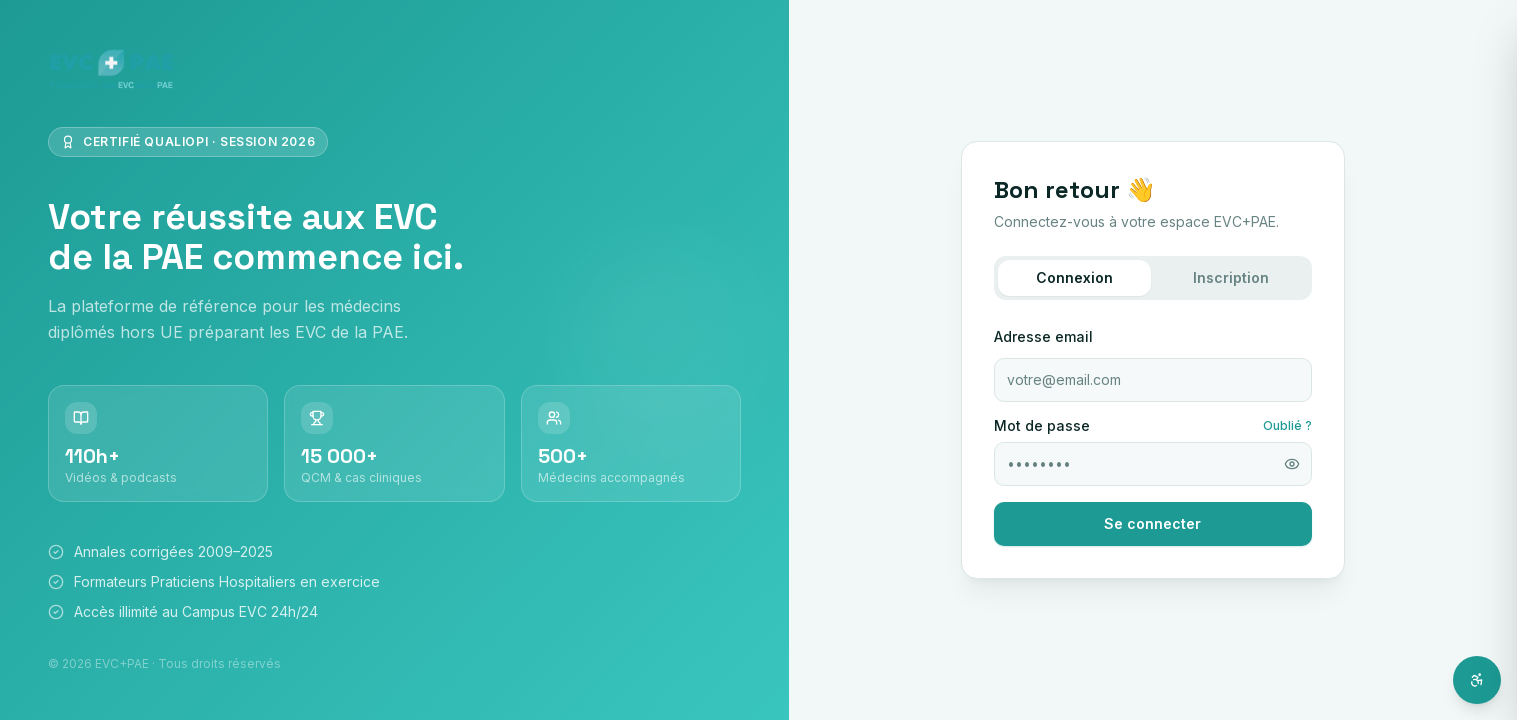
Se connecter (1152, 523)
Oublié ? (1287, 425)
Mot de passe (1042, 426)
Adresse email (1043, 336)
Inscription (1231, 277)
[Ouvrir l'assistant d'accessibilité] (1477, 680)
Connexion (1074, 277)
